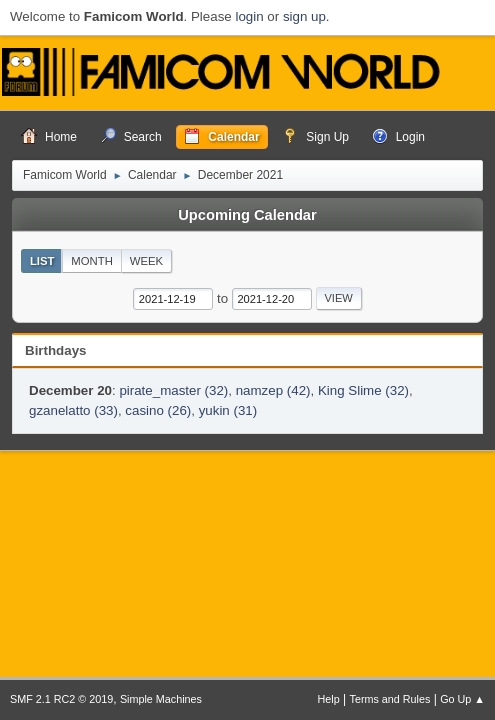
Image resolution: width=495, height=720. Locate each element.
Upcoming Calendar (247, 215)
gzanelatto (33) (73, 410)
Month (92, 261)
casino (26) (158, 410)
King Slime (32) (363, 390)
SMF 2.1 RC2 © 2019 (61, 699)
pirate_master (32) (173, 390)
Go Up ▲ (462, 699)
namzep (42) (273, 390)
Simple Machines (161, 699)
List (42, 261)
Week (146, 261)
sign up (304, 16)
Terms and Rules (390, 699)
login (249, 16)
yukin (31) (228, 410)
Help (329, 699)
